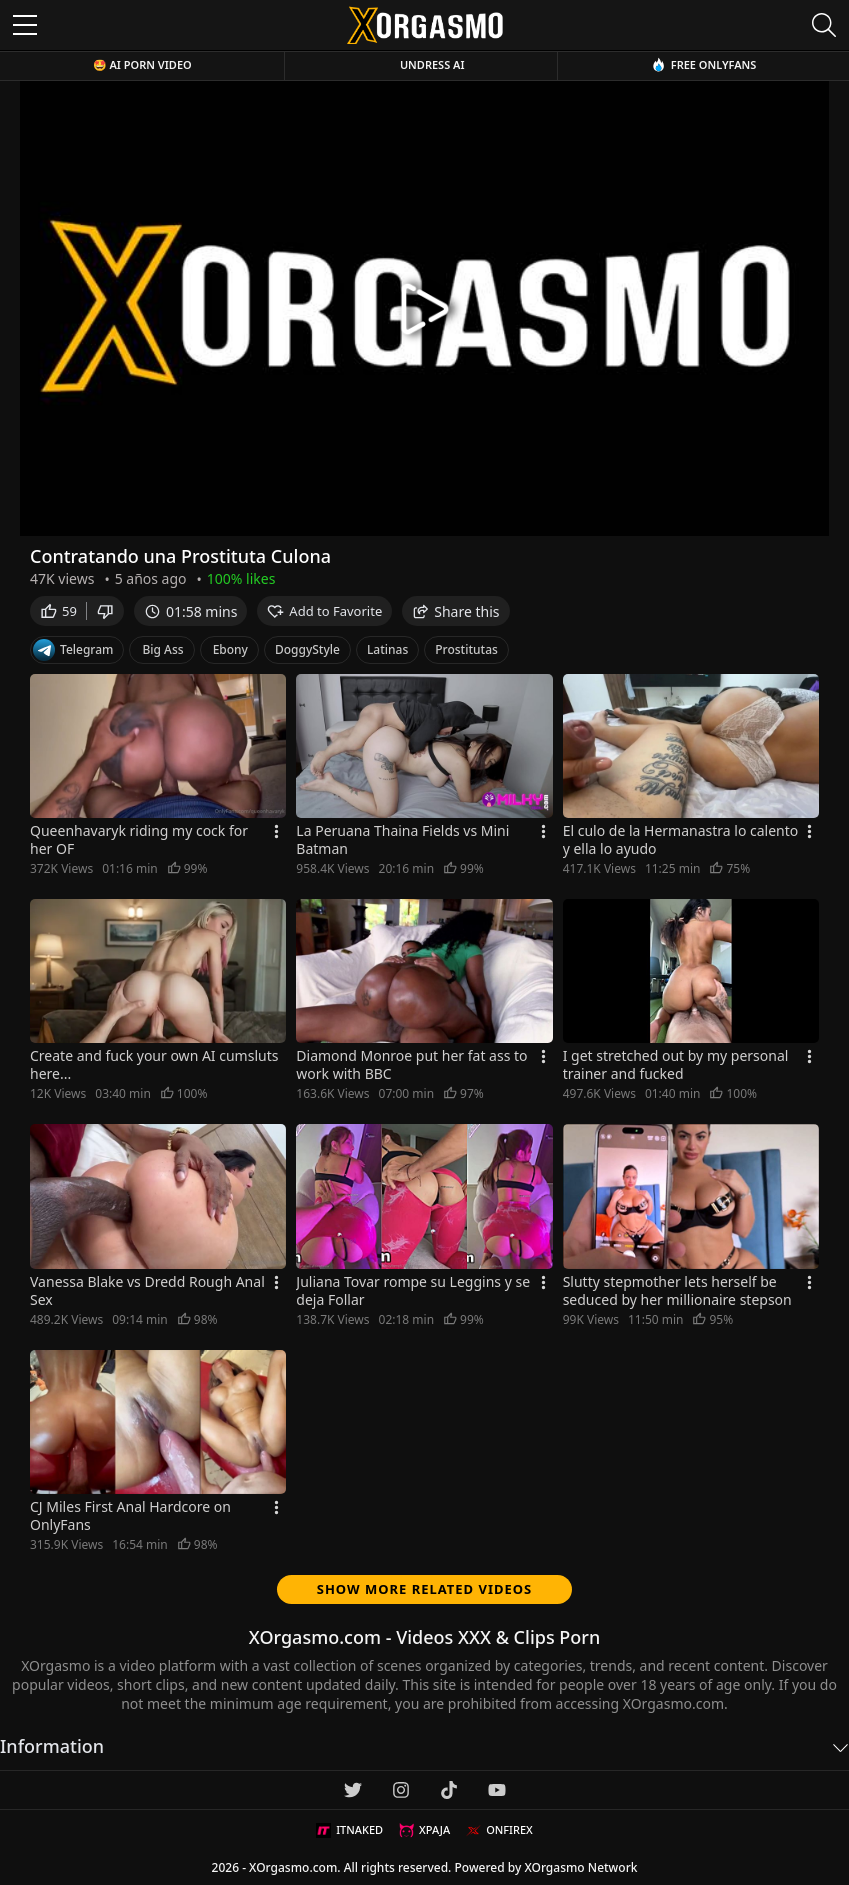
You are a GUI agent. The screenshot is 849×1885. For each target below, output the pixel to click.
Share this (455, 611)
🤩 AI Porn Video (142, 64)
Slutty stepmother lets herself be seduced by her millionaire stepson (677, 1291)
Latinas (387, 649)
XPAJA (424, 1830)
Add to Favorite (324, 611)
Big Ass (162, 649)
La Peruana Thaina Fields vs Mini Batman (402, 840)
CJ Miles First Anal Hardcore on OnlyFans (130, 1516)
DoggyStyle (307, 649)
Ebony (230, 649)
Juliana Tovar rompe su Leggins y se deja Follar (413, 1291)
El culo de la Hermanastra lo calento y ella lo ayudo (681, 840)
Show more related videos (425, 1589)
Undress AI (432, 64)
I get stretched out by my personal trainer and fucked (676, 1065)
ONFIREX (499, 1830)
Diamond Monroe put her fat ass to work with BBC (411, 1065)
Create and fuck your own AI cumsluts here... (154, 1065)
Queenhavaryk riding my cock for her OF (139, 840)
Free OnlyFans (704, 64)
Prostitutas (466, 649)
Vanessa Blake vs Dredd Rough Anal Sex (147, 1291)
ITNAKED (349, 1830)
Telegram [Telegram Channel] (73, 650)
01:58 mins (190, 611)
